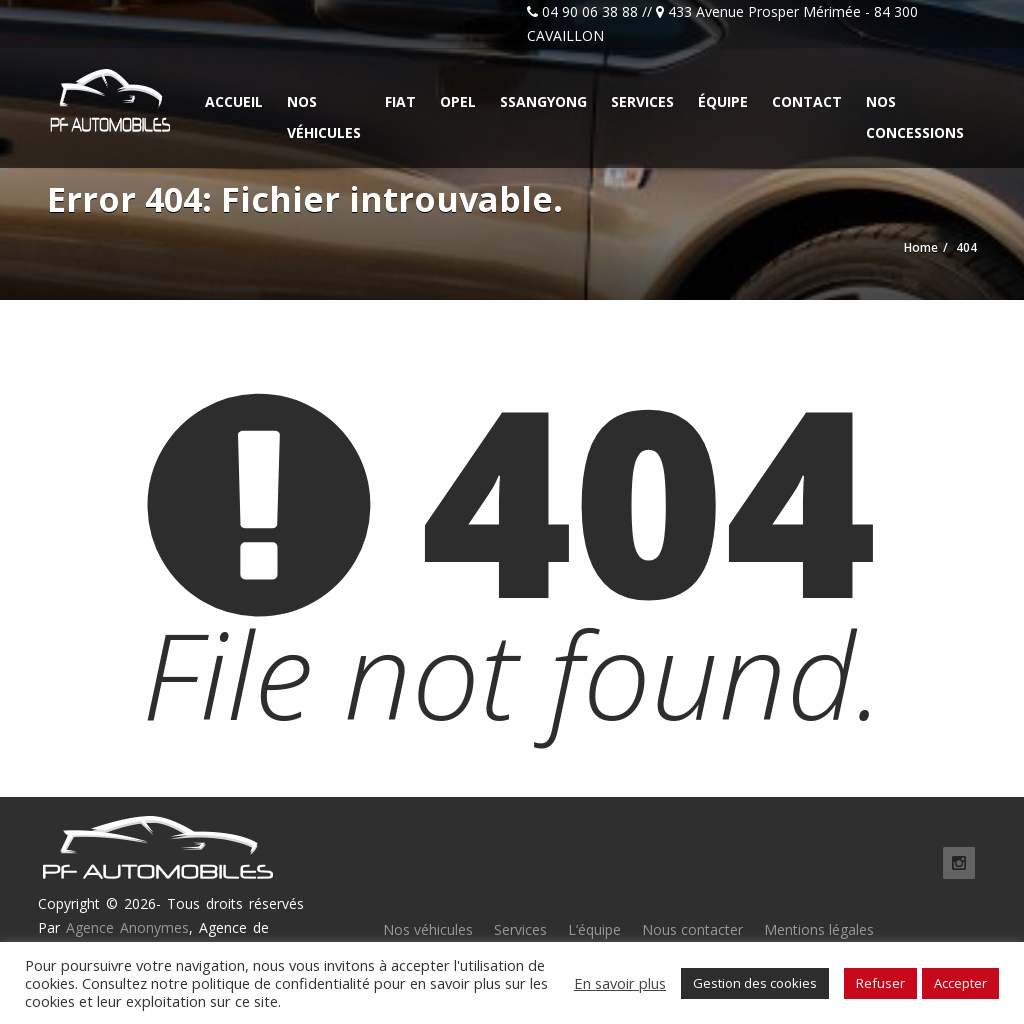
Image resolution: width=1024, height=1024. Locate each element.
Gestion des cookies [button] (755, 983)
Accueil (234, 101)
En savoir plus (620, 983)
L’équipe (594, 929)
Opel (458, 101)
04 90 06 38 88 (590, 11)
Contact (807, 101)
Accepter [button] (960, 983)
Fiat (400, 101)
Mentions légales (819, 929)
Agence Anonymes (127, 927)
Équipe (723, 101)
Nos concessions (915, 117)
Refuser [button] (880, 983)
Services (642, 101)
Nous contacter (692, 929)
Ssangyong (543, 101)
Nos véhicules (324, 117)
